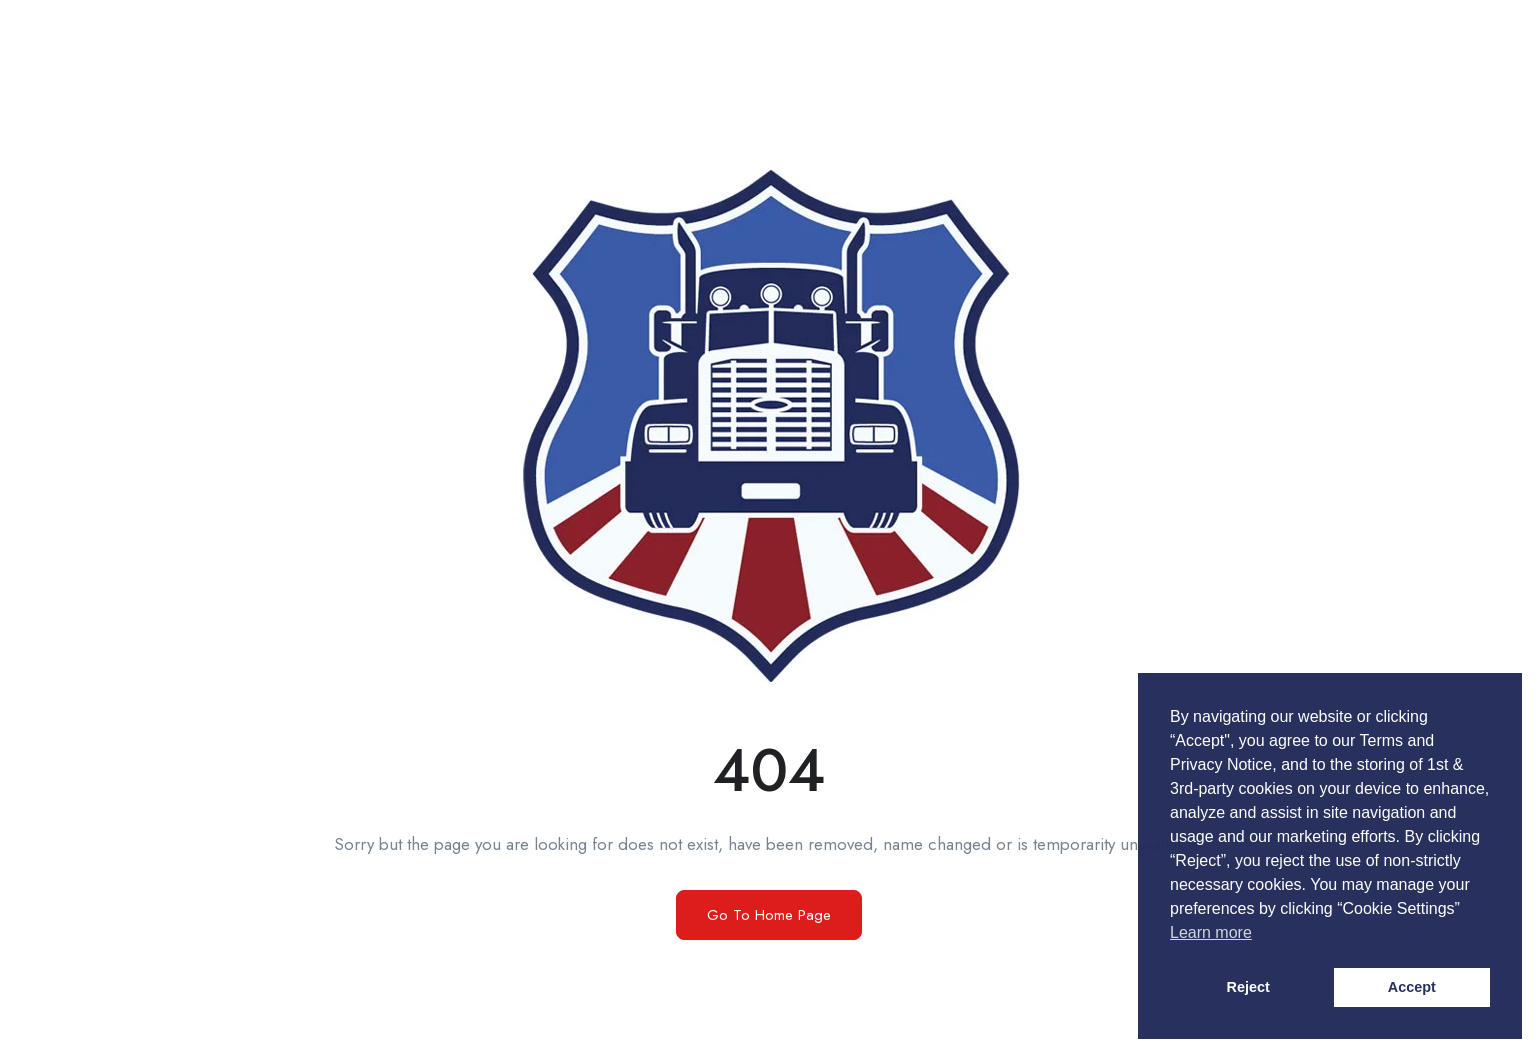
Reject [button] (1248, 987)
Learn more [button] (1211, 932)
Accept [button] (1412, 987)
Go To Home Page (769, 915)
